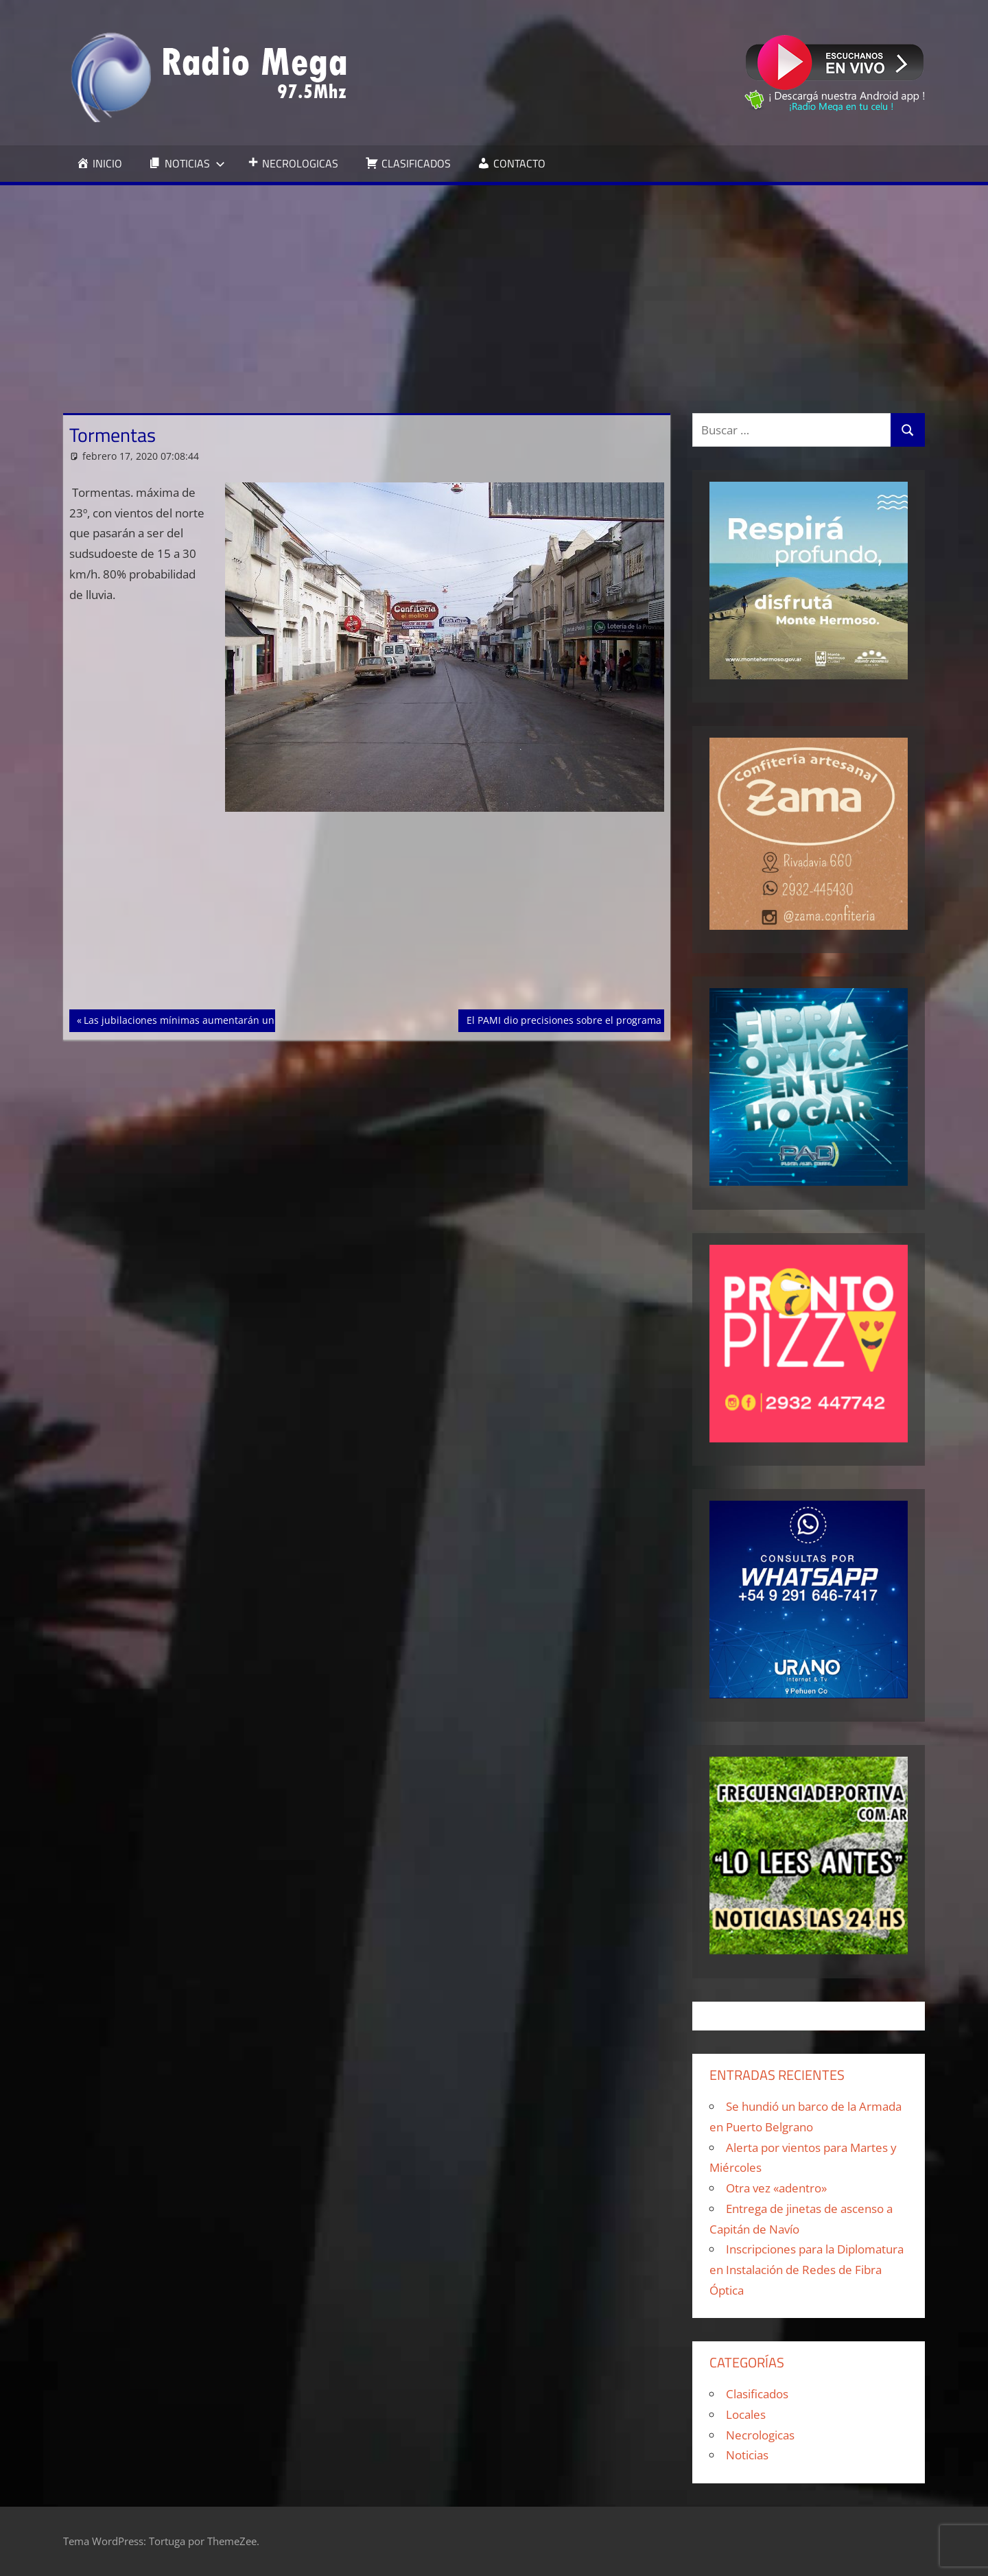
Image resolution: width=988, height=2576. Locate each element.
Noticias (747, 2455)
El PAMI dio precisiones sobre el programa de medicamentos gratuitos (628, 1019)
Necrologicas (760, 2435)
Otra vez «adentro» (776, 2188)
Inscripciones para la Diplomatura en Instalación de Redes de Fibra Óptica (806, 2269)
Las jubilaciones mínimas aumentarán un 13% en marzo (212, 1019)
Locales (746, 2414)
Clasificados (757, 2394)
